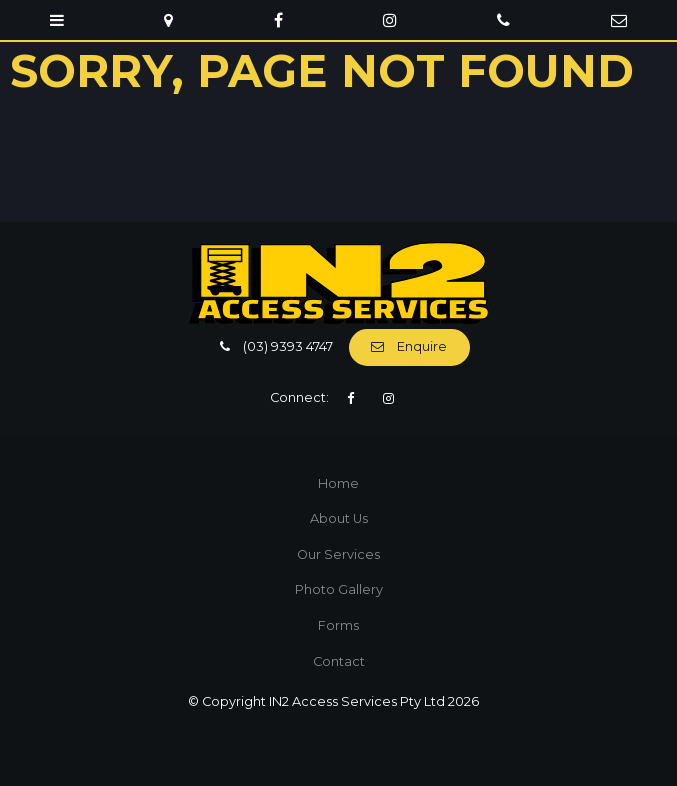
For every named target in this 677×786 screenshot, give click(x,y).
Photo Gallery (339, 589)
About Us (339, 518)
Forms (338, 625)
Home (338, 483)
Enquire (422, 346)
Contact (339, 661)
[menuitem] (338, 484)
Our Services (338, 554)
